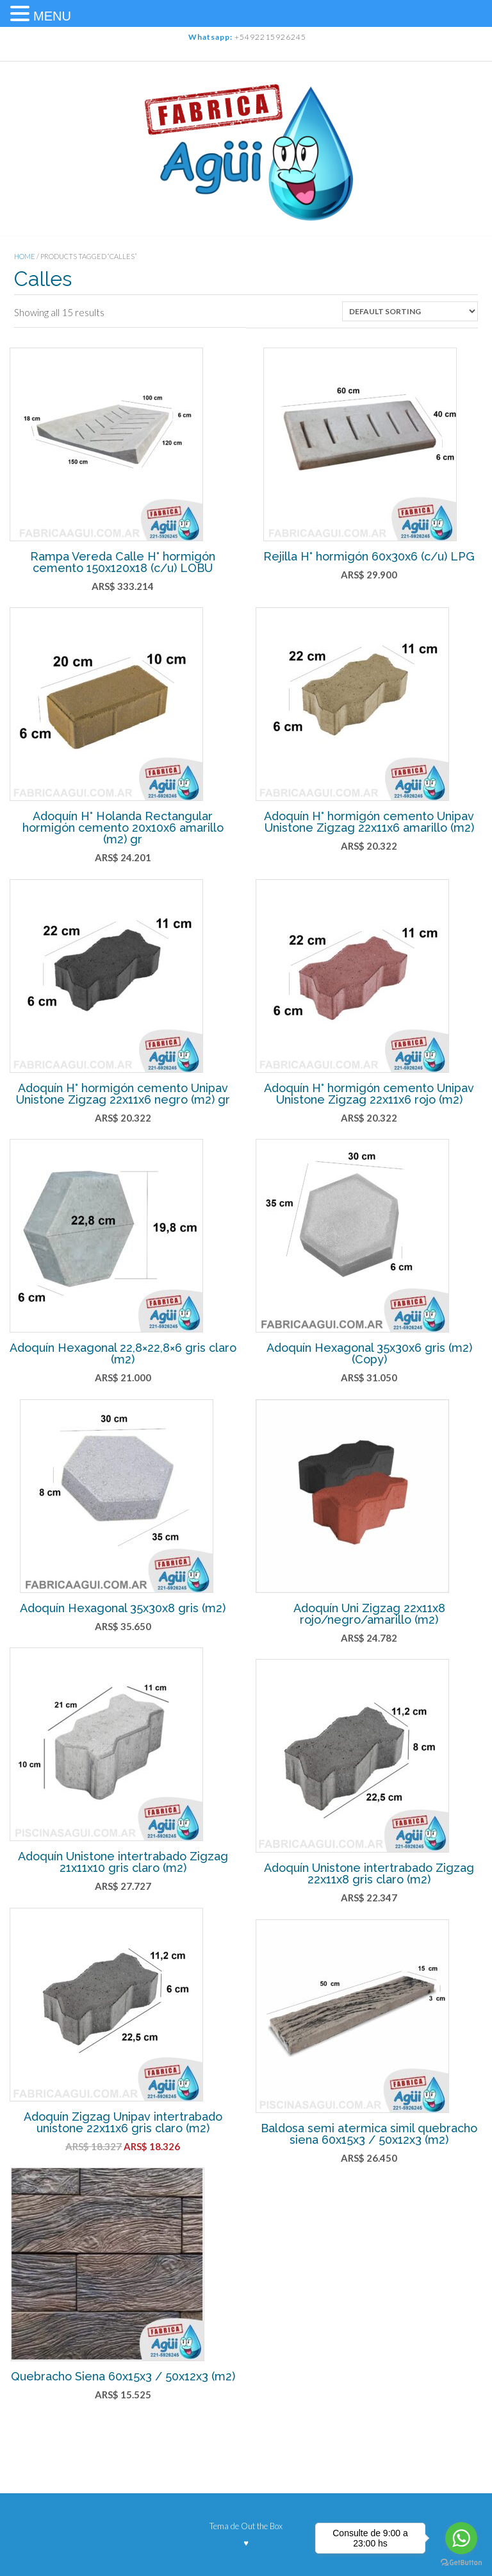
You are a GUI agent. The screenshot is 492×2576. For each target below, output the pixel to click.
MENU (52, 16)
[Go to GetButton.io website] (461, 2563)
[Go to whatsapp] (461, 2538)
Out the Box (262, 2526)
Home (24, 256)
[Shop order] (410, 311)
